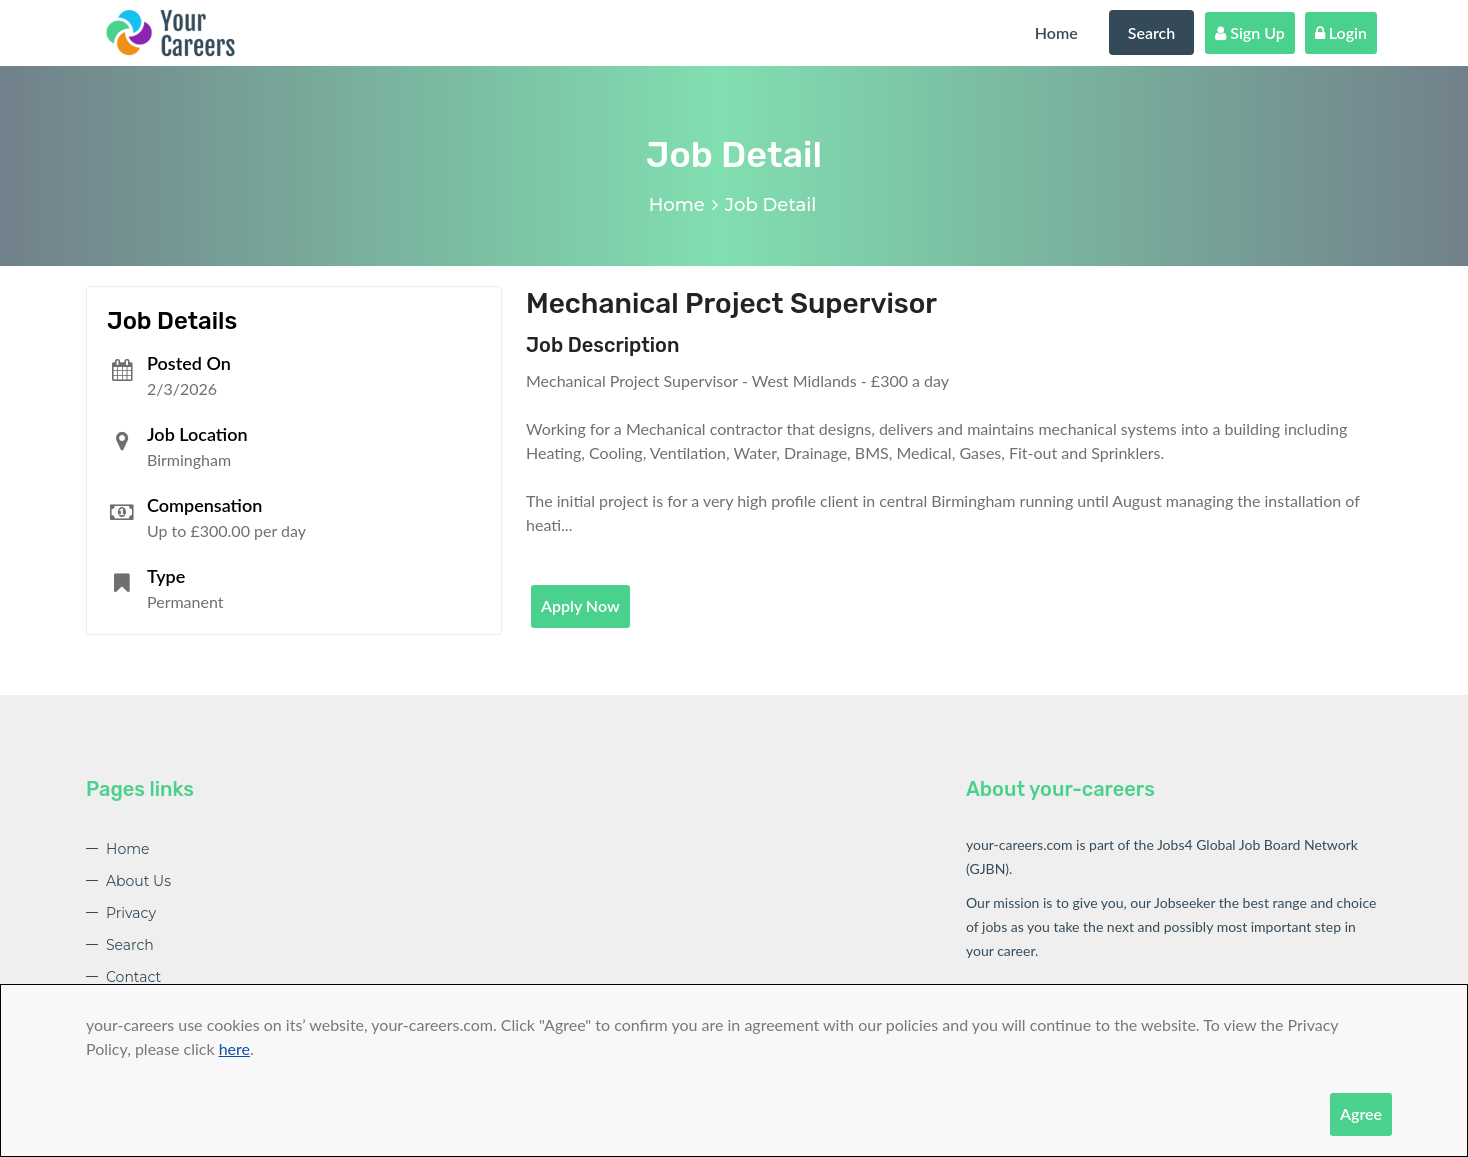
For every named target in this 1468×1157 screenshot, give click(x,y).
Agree (1361, 1113)
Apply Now (580, 605)
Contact (133, 977)
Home (1056, 32)
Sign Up (1250, 32)
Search (1152, 32)
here (234, 1048)
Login (1341, 32)
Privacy (131, 913)
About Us (138, 881)
